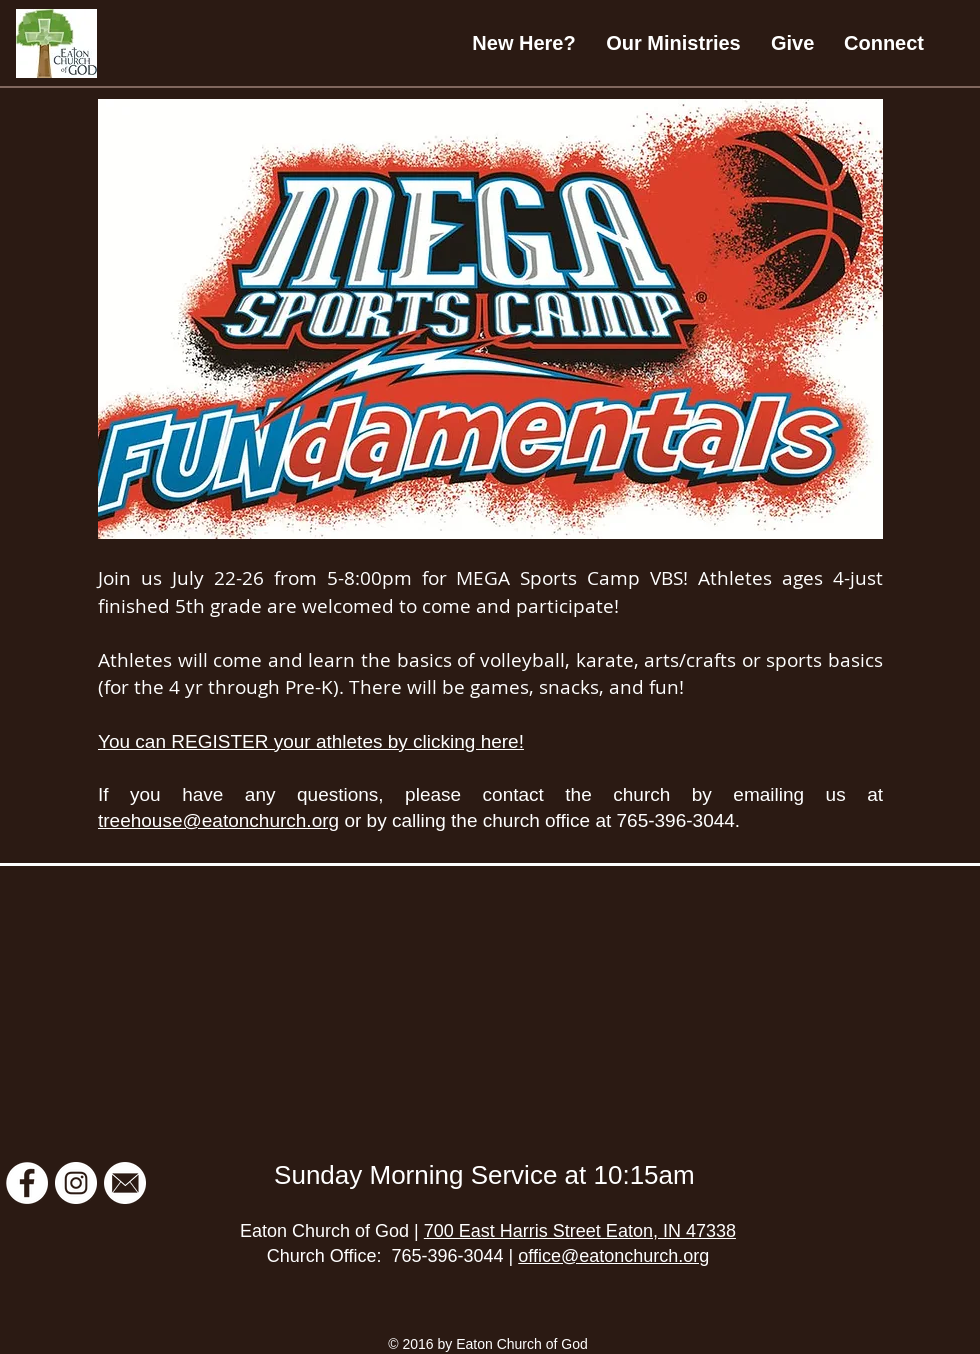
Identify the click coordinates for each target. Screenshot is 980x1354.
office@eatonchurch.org (613, 1256)
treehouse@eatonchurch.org (218, 820)
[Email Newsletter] (125, 1183)
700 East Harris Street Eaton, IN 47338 (580, 1231)
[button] (673, 43)
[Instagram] (76, 1183)
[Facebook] (27, 1183)
